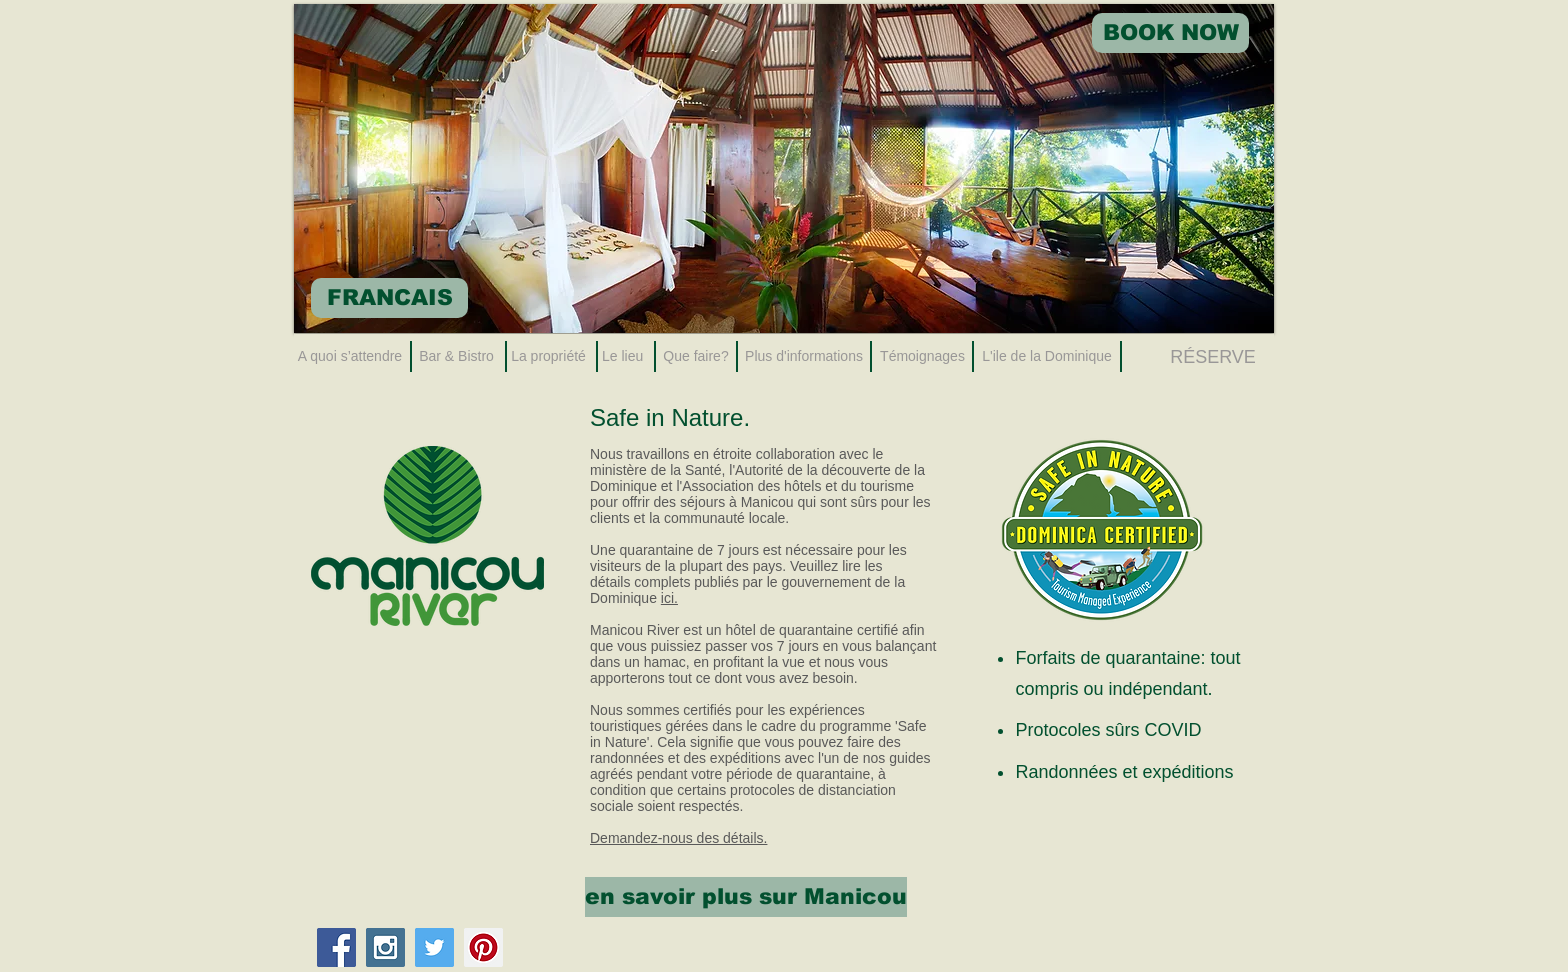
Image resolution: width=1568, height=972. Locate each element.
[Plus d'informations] (804, 357)
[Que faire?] (696, 357)
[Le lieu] (622, 357)
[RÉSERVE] (1213, 358)
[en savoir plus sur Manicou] (746, 897)
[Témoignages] (922, 357)
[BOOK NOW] (1170, 33)
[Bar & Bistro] (456, 357)
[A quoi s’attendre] (350, 357)
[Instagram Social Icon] (385, 947)
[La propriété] (548, 357)
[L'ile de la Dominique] (1047, 357)
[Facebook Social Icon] (336, 947)
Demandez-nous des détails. (678, 838)
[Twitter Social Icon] (434, 947)
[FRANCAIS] (389, 298)
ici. (669, 598)
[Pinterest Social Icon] (483, 947)
